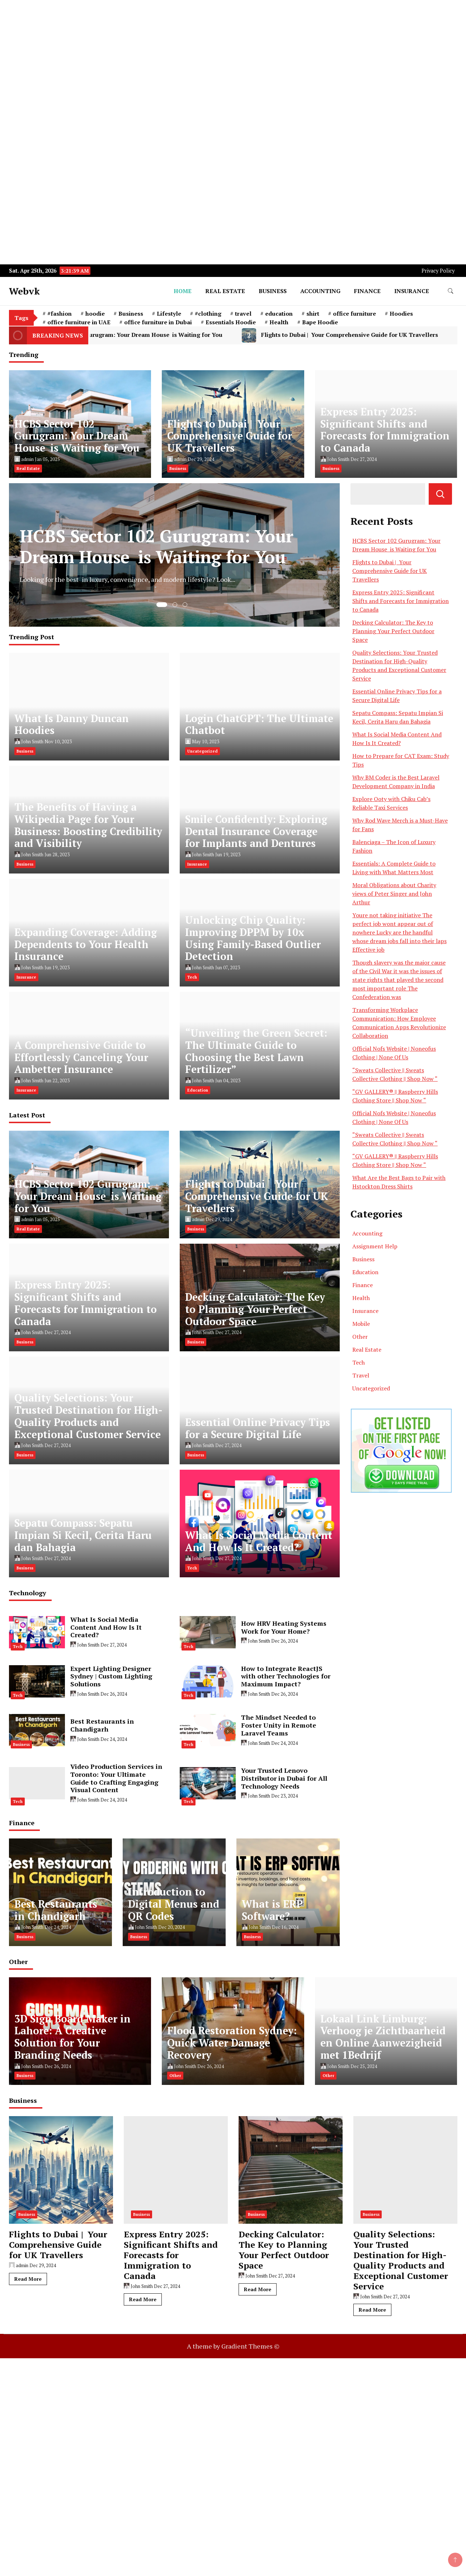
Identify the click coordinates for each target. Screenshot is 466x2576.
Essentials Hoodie (231, 322)
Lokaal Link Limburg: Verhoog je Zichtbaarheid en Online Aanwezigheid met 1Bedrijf (383, 2037)
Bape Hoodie (320, 322)
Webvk (24, 291)
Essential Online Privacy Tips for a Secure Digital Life (257, 1428)
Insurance (411, 291)
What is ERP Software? (272, 1910)
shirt (312, 313)
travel (243, 313)
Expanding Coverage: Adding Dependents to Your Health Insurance (85, 944)
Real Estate (225, 291)
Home (183, 291)
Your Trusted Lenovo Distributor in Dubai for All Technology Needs (284, 1778)
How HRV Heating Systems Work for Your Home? (283, 1627)
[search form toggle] (450, 291)
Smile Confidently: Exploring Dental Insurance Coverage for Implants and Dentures (256, 831)
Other (360, 1337)
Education (197, 1090)
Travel (360, 1375)
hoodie (95, 313)
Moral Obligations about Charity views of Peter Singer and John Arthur (394, 893)
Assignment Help (374, 1246)
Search (440, 494)
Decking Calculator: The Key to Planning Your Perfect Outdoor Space (255, 1309)
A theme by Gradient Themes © (233, 2346)
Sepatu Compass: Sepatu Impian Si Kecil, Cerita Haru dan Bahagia (83, 1535)
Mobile (361, 1324)
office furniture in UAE (78, 322)
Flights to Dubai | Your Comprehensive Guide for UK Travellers (229, 436)
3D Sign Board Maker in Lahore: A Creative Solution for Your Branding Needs (72, 2037)
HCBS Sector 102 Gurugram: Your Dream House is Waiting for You (153, 335)
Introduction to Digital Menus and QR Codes (173, 1904)
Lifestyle (169, 313)
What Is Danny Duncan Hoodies (71, 724)
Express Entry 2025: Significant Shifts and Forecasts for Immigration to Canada (384, 430)
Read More (28, 2278)
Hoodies (401, 313)
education (279, 313)
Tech (192, 977)
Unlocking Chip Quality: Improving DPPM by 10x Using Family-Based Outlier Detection (253, 938)
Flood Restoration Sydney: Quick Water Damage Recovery (232, 2043)
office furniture (354, 313)
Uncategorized (202, 751)
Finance (367, 291)
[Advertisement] (215, 50)
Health (278, 322)
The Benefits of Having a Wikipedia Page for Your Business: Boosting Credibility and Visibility (88, 825)
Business (273, 291)
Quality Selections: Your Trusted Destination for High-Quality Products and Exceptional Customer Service (88, 1416)
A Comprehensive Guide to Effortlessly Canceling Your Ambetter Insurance (81, 1057)
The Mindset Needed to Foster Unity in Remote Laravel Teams (278, 1725)
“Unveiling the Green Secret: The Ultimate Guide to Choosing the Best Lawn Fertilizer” (256, 1051)
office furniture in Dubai (158, 322)
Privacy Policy (438, 270)
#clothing (208, 313)
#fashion (59, 313)
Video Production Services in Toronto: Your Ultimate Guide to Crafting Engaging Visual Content (116, 1778)
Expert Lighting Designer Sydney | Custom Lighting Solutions (111, 1676)
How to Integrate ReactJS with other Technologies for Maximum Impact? (285, 1676)
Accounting (320, 291)
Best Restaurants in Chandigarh (102, 1725)
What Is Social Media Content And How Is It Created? (258, 1541)
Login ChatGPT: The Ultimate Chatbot (259, 724)
